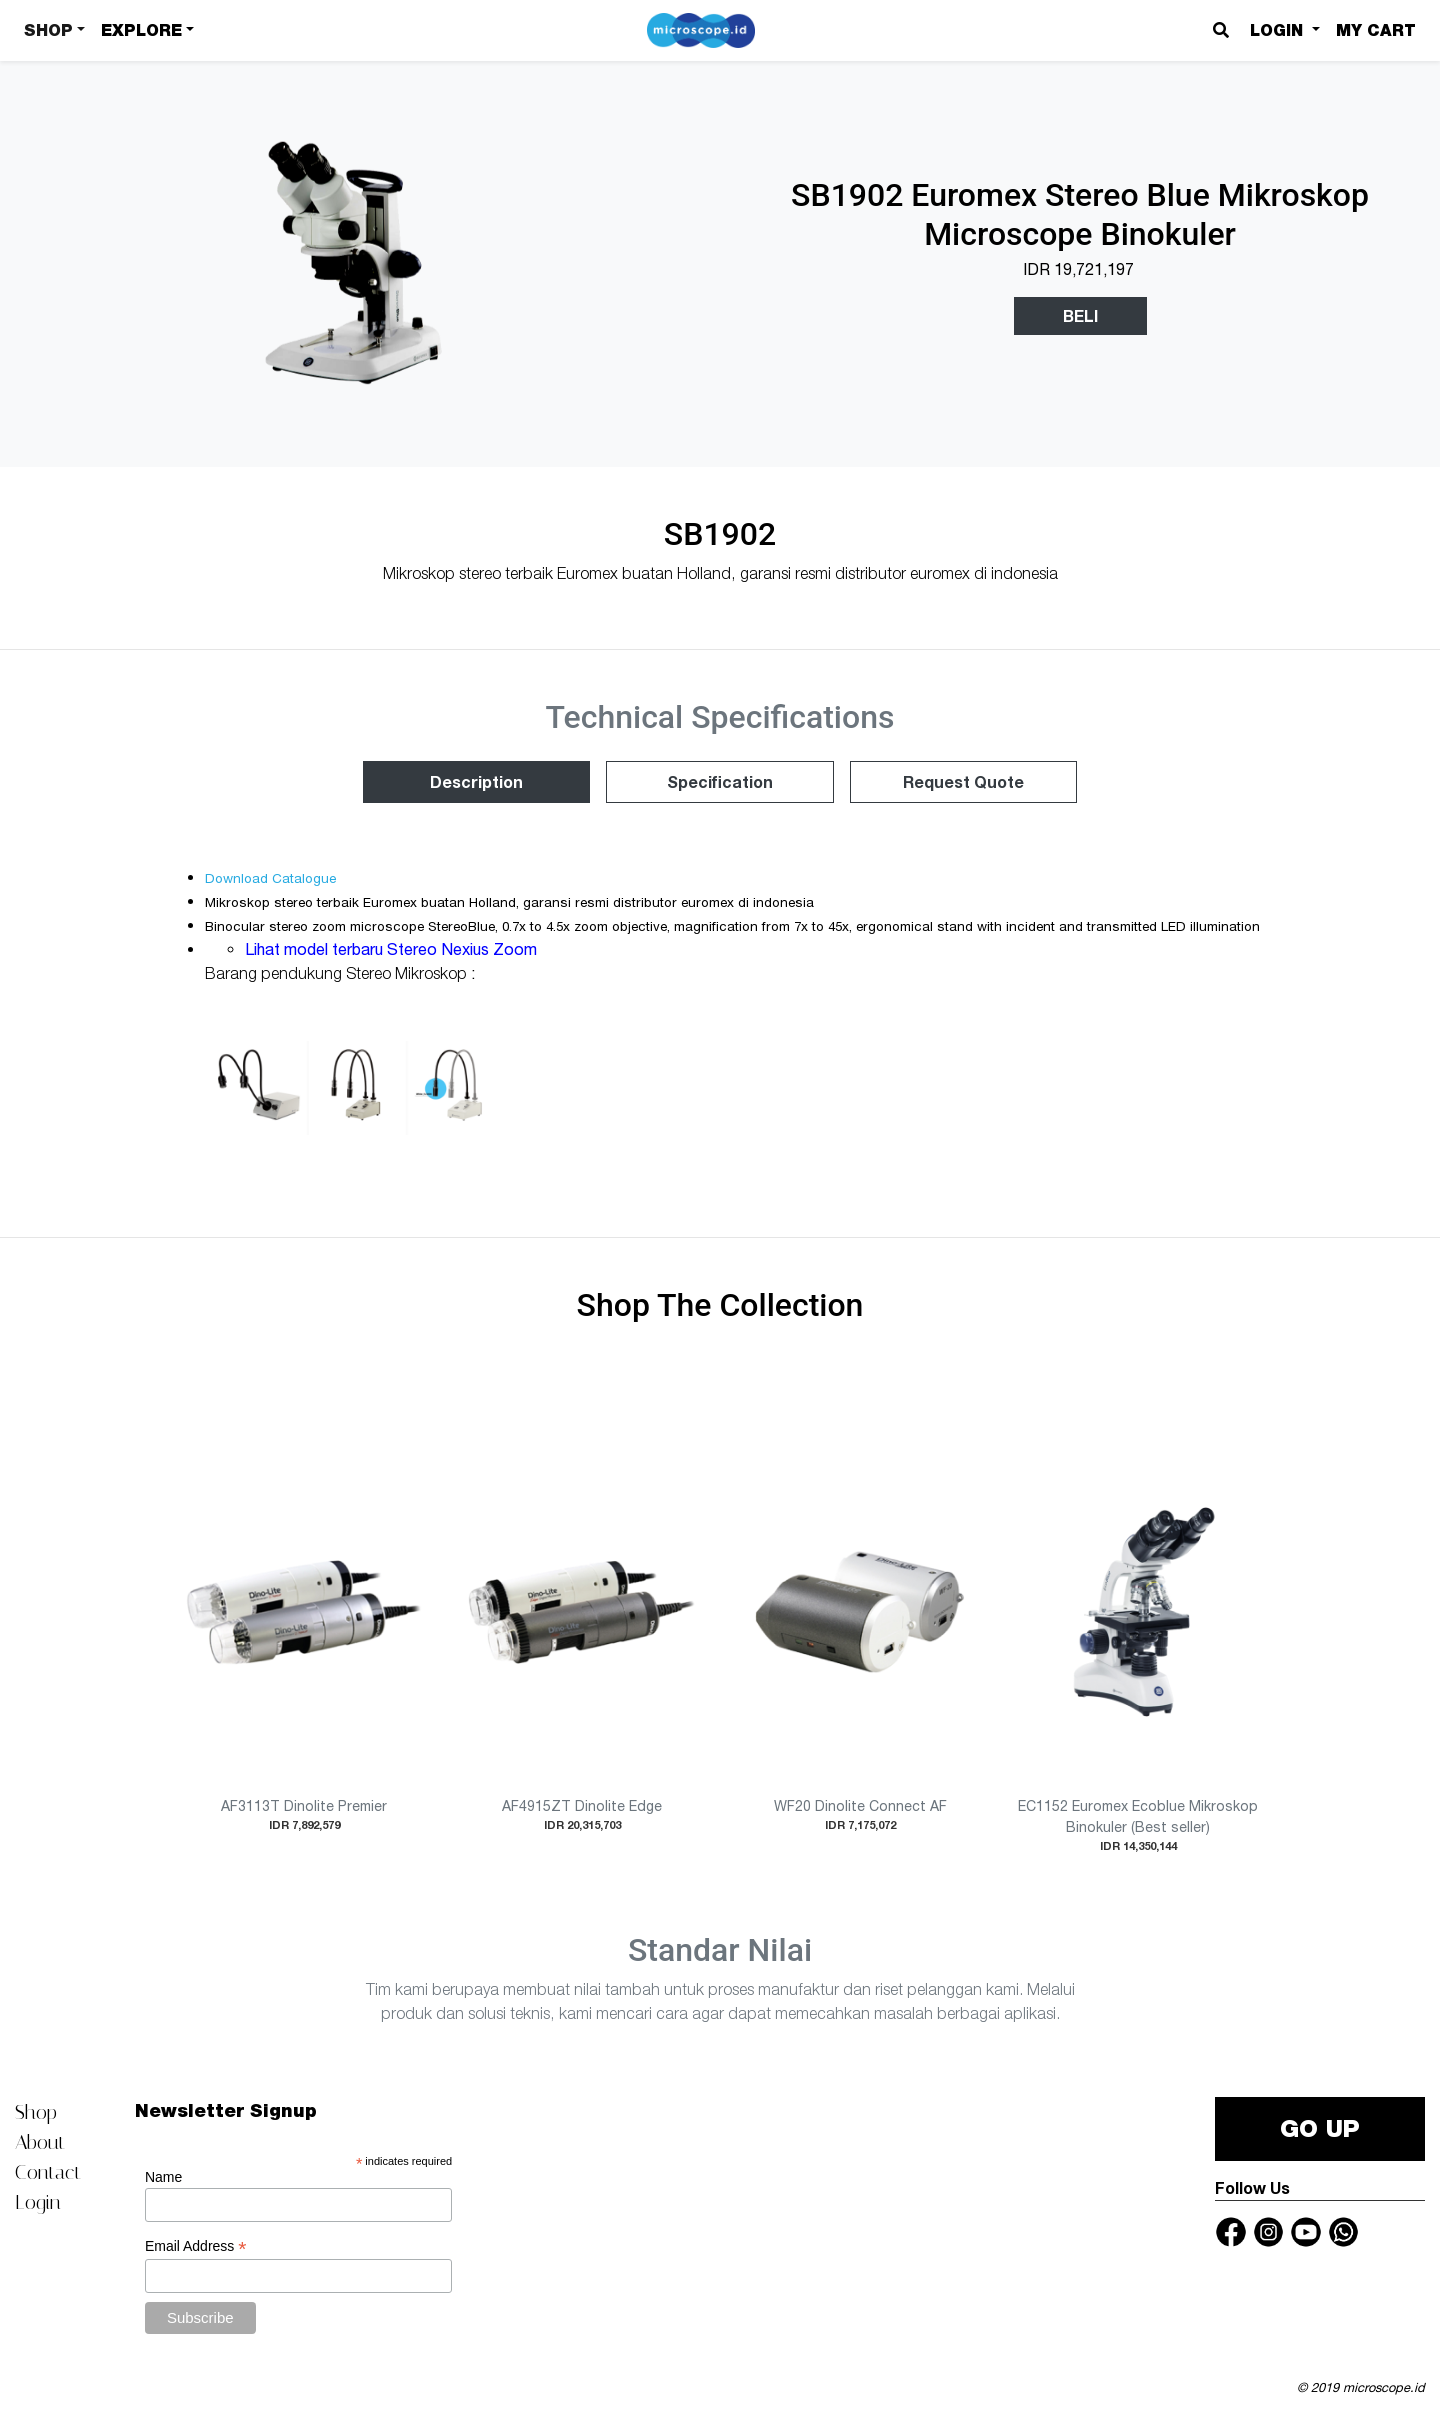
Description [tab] (476, 781)
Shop (36, 2112)
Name (163, 2177)
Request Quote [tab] (963, 781)
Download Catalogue (270, 878)
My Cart (1376, 30)
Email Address (196, 2246)
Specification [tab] (720, 781)
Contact (48, 2172)
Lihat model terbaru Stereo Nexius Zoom (393, 949)
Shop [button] (48, 30)
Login (38, 2202)
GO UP (1320, 2128)
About (40, 2142)
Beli (1080, 315)
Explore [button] (141, 30)
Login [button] (1279, 30)
